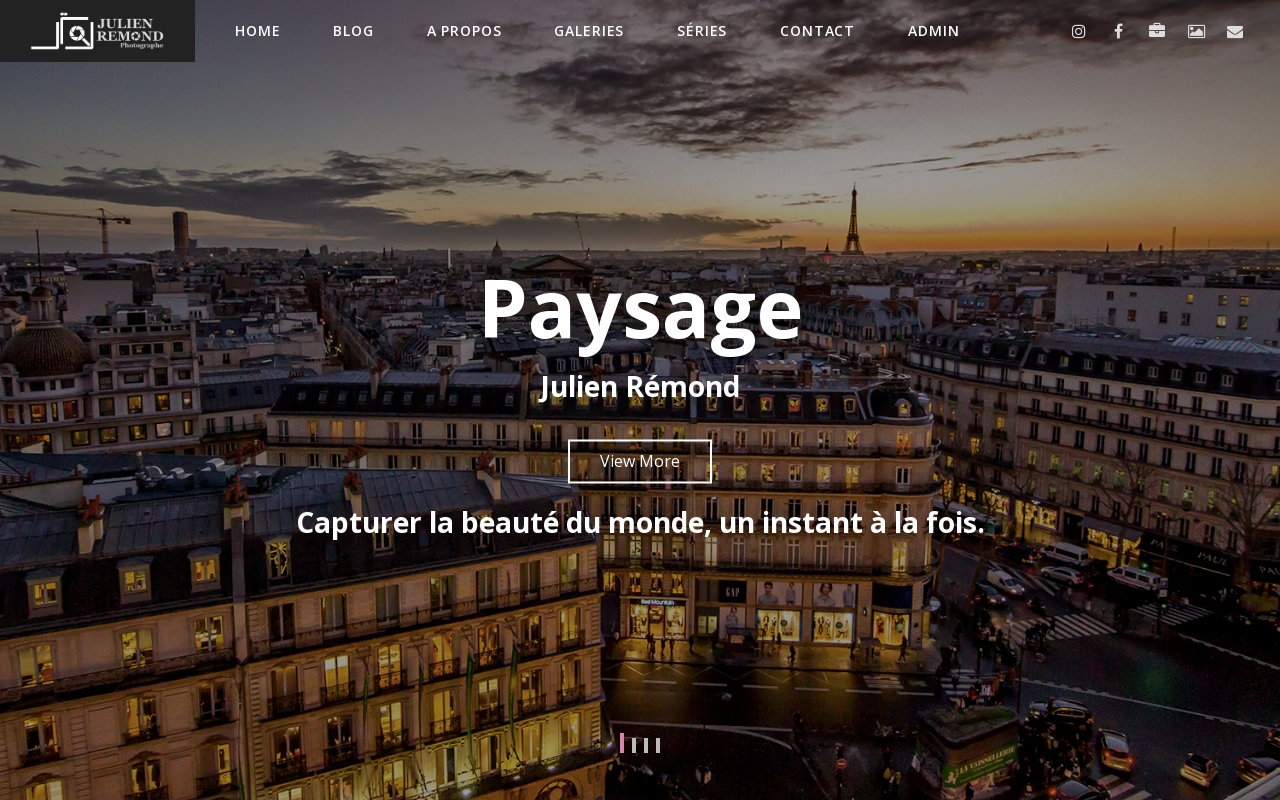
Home (257, 30)
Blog (353, 30)
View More (640, 461)
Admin (933, 30)
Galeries (589, 30)
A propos (464, 30)
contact (817, 30)
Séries (702, 30)
